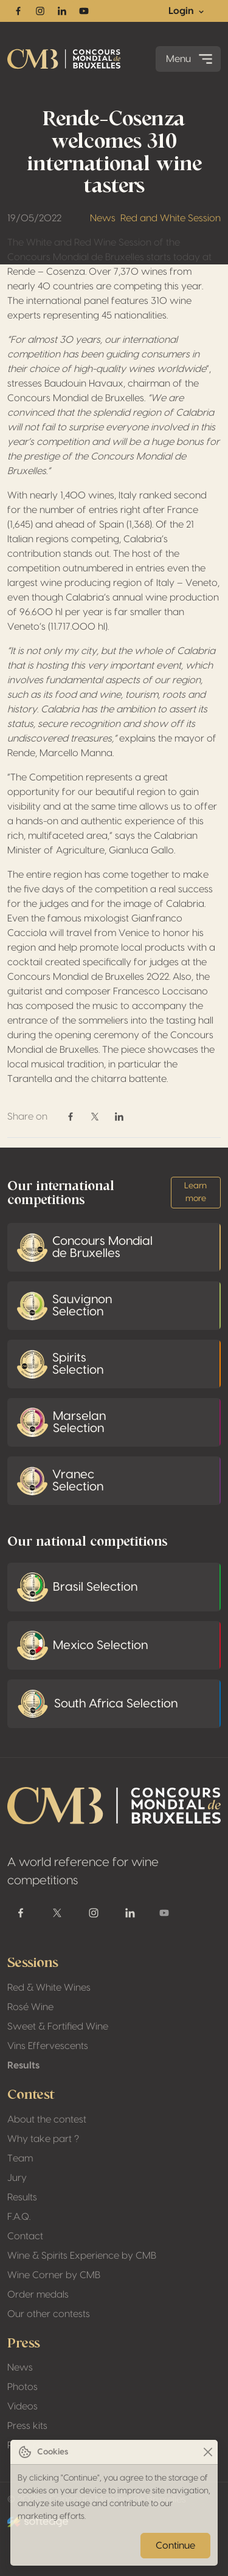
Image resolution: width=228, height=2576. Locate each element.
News (103, 218)
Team (20, 2158)
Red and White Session (170, 218)
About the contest (46, 2119)
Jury (17, 2178)
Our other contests (48, 2314)
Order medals (38, 2294)
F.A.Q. (18, 2217)
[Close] (207, 2452)
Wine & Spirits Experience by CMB (81, 2256)
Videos (22, 2406)
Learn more (195, 1192)
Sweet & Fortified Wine (57, 2026)
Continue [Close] (175, 2545)
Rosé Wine (30, 2007)
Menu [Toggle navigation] (190, 59)
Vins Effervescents (47, 2046)
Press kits (27, 2426)
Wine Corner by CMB (53, 2275)
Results (23, 2065)
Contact (25, 2236)
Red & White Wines (49, 1987)
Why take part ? (43, 2139)
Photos (22, 2387)
